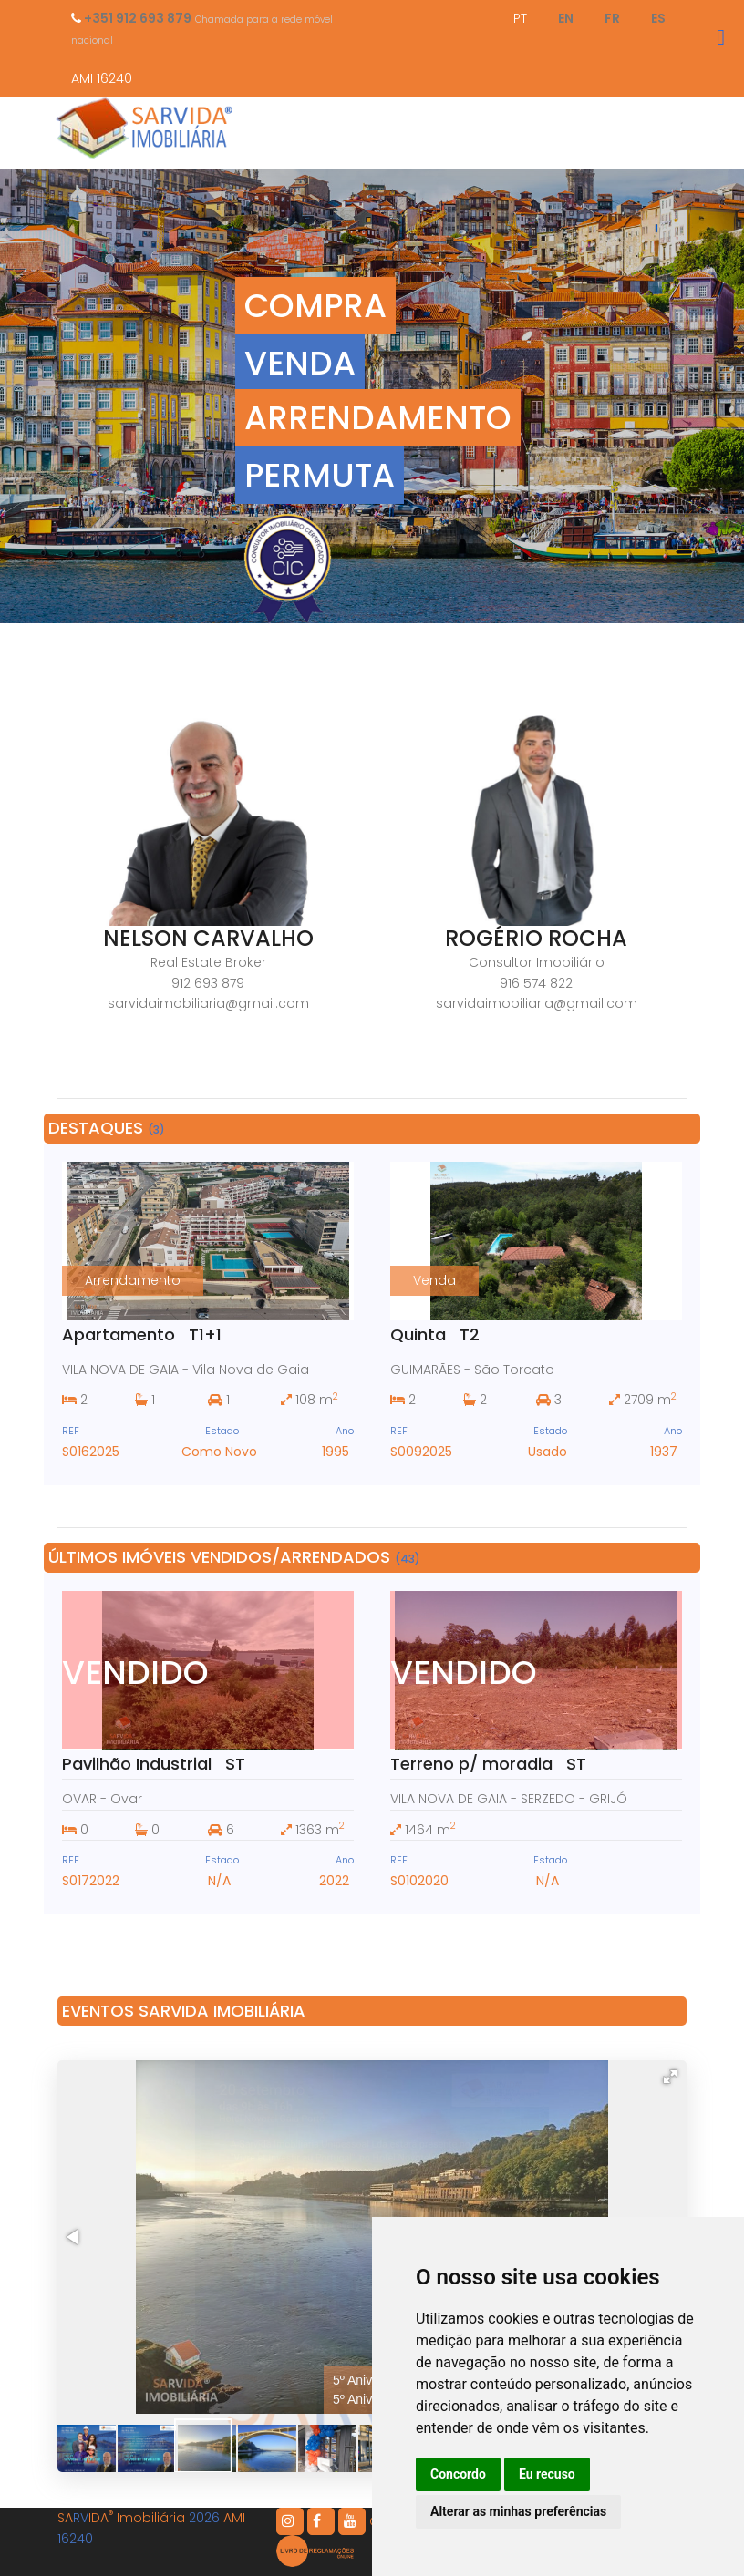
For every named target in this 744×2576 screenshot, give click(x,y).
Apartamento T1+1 (142, 1334)
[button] (670, 2076)
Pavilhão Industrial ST (153, 1763)
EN (566, 18)
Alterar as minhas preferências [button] (518, 2511)
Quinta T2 (435, 1334)
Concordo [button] (458, 2474)
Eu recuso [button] (547, 2474)
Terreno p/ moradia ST (488, 1763)
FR (612, 18)
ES (658, 18)
